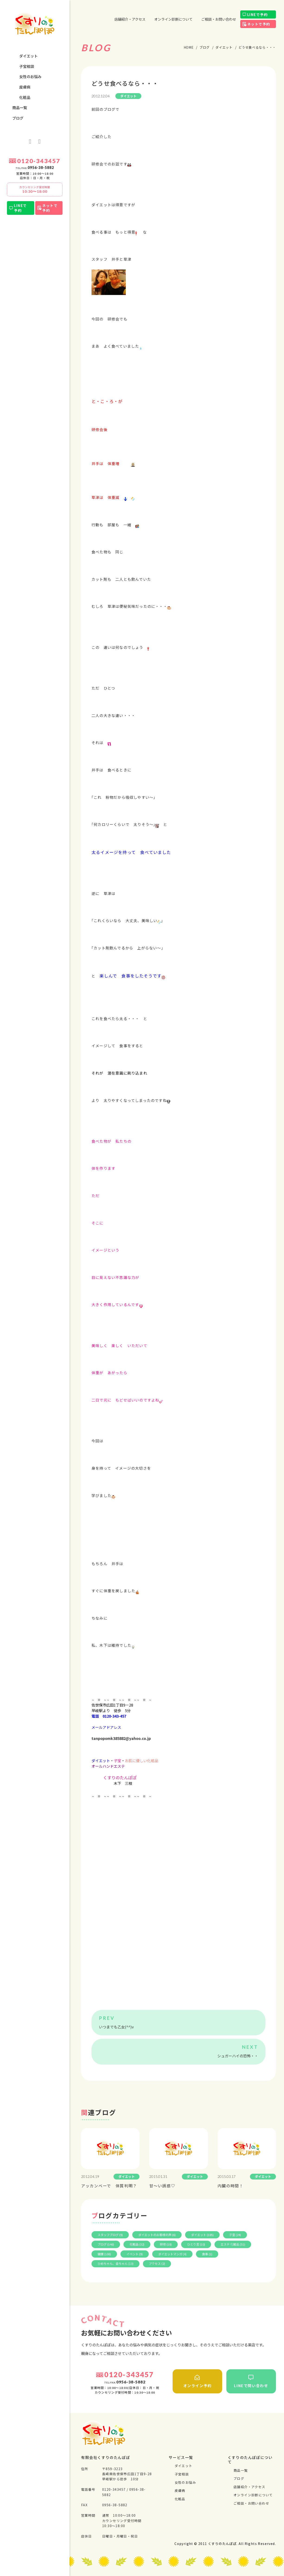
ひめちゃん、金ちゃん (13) (115, 2263)
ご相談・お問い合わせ (218, 19)
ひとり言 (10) (196, 2244)
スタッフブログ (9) (110, 2235)
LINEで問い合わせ (251, 2381)
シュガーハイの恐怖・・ (237, 2056)
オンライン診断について (173, 19)
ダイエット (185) (202, 2235)
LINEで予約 (20, 208)
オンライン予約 (197, 2381)
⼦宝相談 (26, 66)
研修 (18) (166, 2244)
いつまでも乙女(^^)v (116, 2027)
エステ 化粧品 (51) (233, 2244)
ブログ (17, 118)
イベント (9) (134, 2254)
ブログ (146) (106, 2244)
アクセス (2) (157, 2263)
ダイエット (28, 56)
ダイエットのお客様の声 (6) (157, 2235)
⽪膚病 (24, 87)
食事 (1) (207, 2254)
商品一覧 (19, 107)
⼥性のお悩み (30, 76)
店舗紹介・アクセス (129, 19)
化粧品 (24, 97)
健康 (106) (104, 2254)
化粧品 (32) (136, 2244)
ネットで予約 (49, 208)
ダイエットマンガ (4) (172, 2254)
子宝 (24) (235, 2235)
